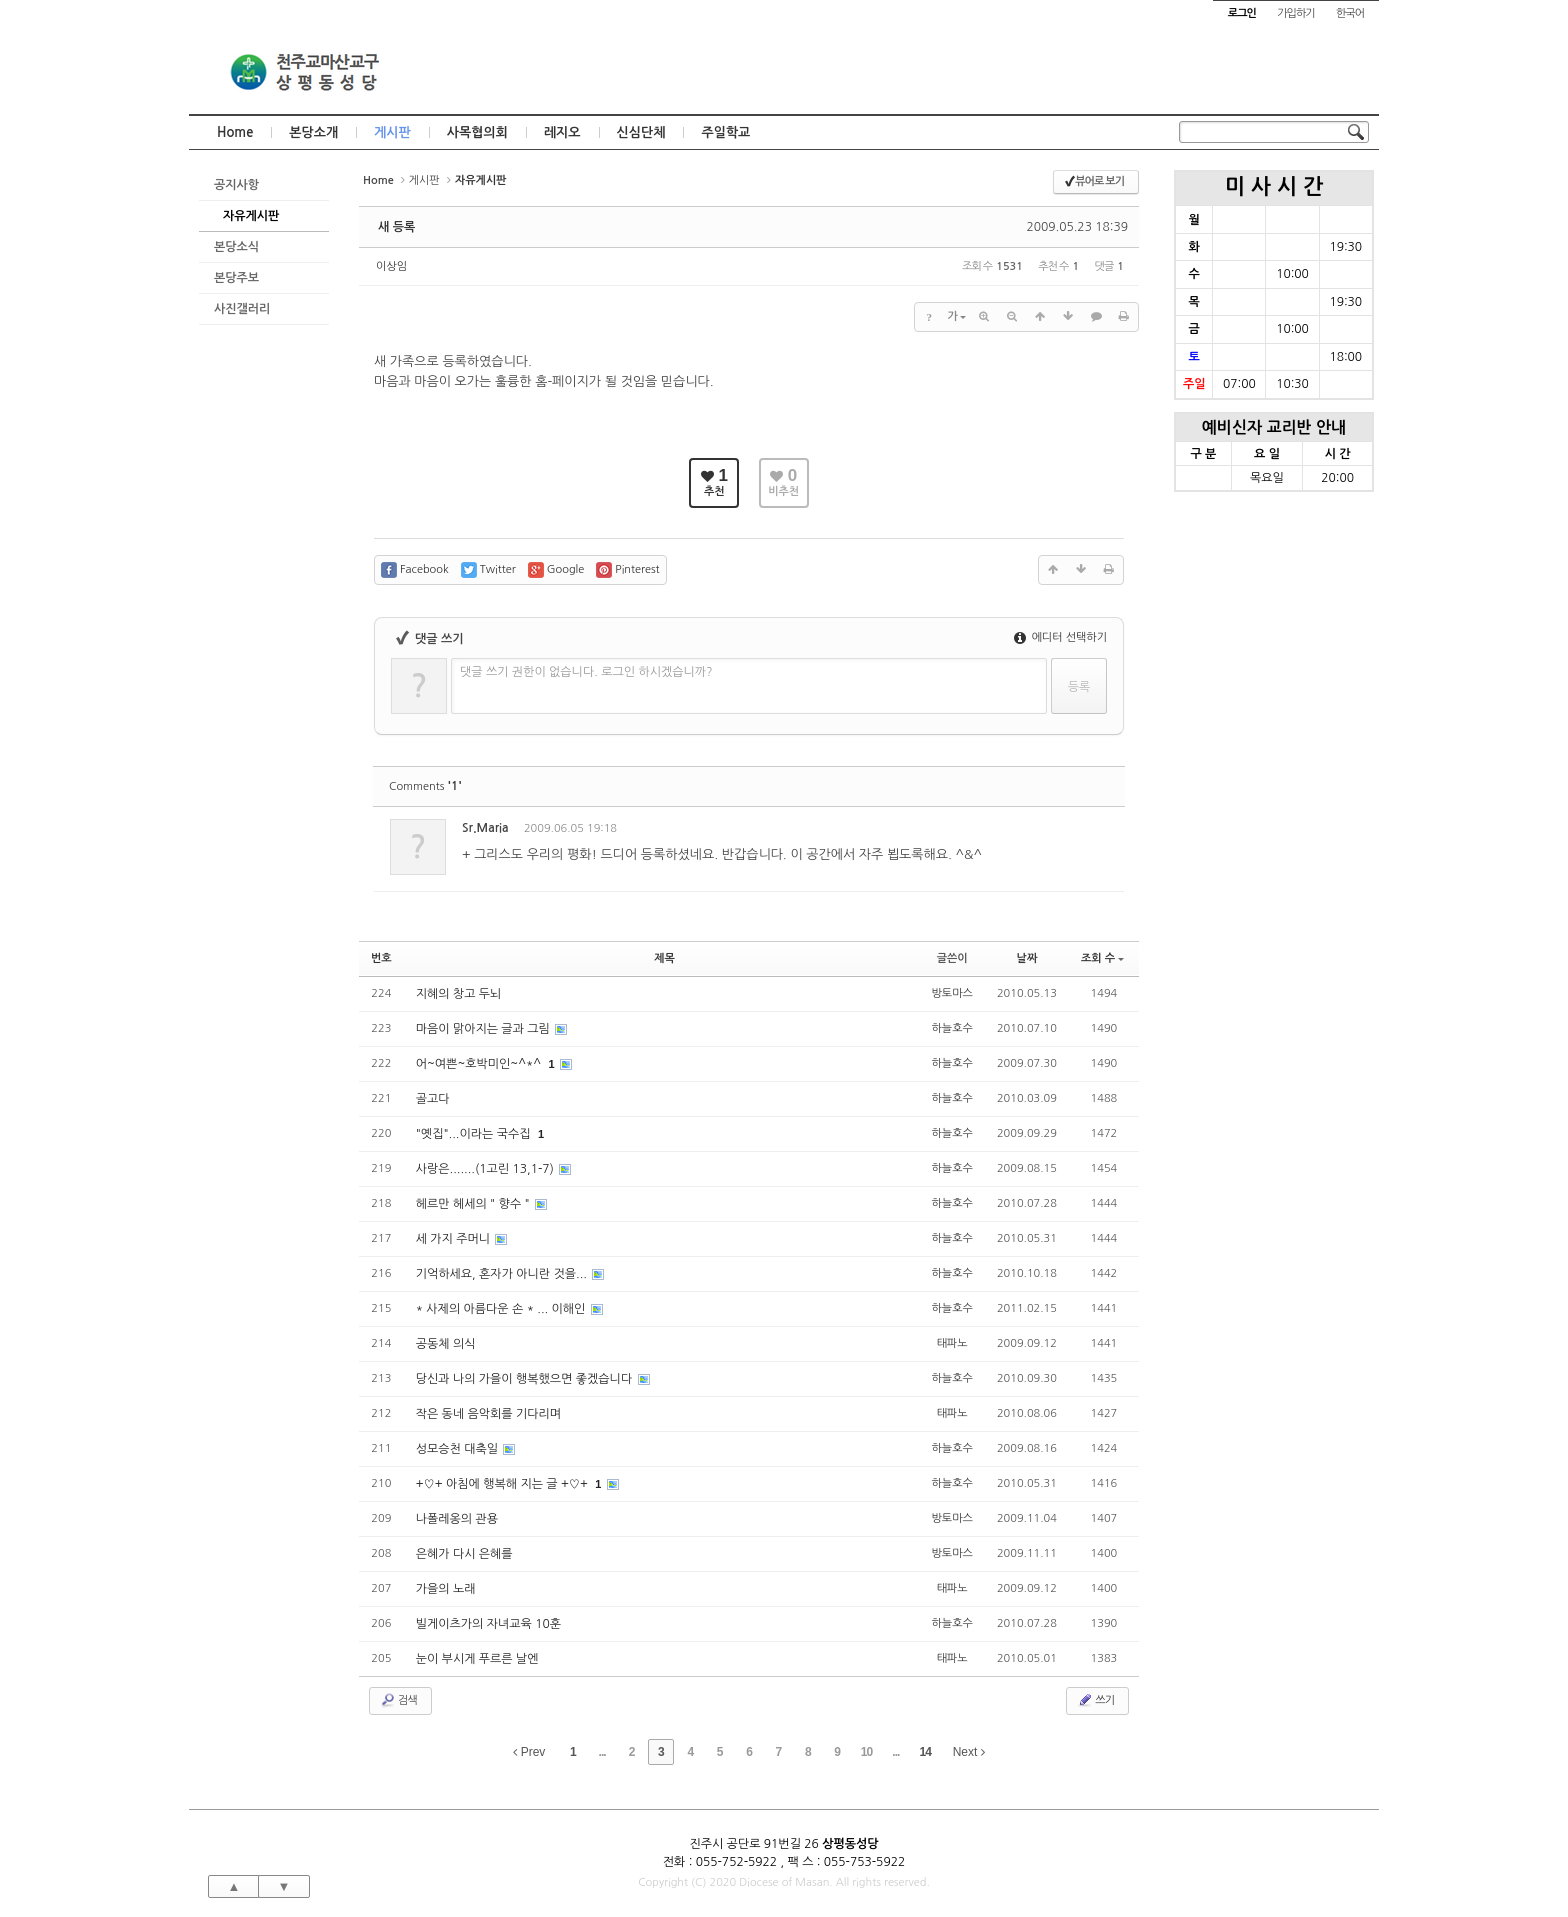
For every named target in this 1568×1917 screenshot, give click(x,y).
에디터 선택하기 (1060, 637)
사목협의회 (477, 132)
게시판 (392, 132)
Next (969, 1752)
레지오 (562, 132)
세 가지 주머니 (455, 1239)
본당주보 (236, 278)
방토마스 (952, 993)
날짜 (1027, 958)
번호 (381, 958)
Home (235, 132)
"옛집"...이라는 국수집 (475, 1134)
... (602, 1752)
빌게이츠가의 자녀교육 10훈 (488, 1624)
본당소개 (313, 132)
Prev (529, 1752)
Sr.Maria (485, 828)
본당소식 (236, 247)
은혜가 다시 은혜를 (464, 1554)
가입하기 (1295, 13)
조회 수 (1102, 958)
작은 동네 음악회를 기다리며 (488, 1414)
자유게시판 (251, 216)
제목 (664, 958)
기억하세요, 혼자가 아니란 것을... (503, 1274)
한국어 (1350, 13)
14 (925, 1752)
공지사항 (236, 185)
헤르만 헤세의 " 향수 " (474, 1204)
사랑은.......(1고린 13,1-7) (487, 1169)
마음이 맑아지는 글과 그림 (485, 1029)
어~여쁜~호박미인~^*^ (480, 1064)
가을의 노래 (446, 1589)
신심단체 (641, 132)
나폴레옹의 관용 (457, 1519)
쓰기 (1095, 1700)
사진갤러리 (242, 309)
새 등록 (396, 227)
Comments (425, 786)
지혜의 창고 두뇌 (459, 994)
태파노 (952, 1343)
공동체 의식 (446, 1344)
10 (866, 1752)
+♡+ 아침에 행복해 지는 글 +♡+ (504, 1484)
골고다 (433, 1099)
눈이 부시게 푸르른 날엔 (477, 1659)
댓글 (1094, 831)
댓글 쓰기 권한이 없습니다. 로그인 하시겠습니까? (586, 672)
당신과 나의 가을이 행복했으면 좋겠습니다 (526, 1379)
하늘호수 (952, 1028)
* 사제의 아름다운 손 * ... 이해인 (502, 1309)
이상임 (391, 266)
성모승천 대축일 (459, 1449)
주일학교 (725, 132)
